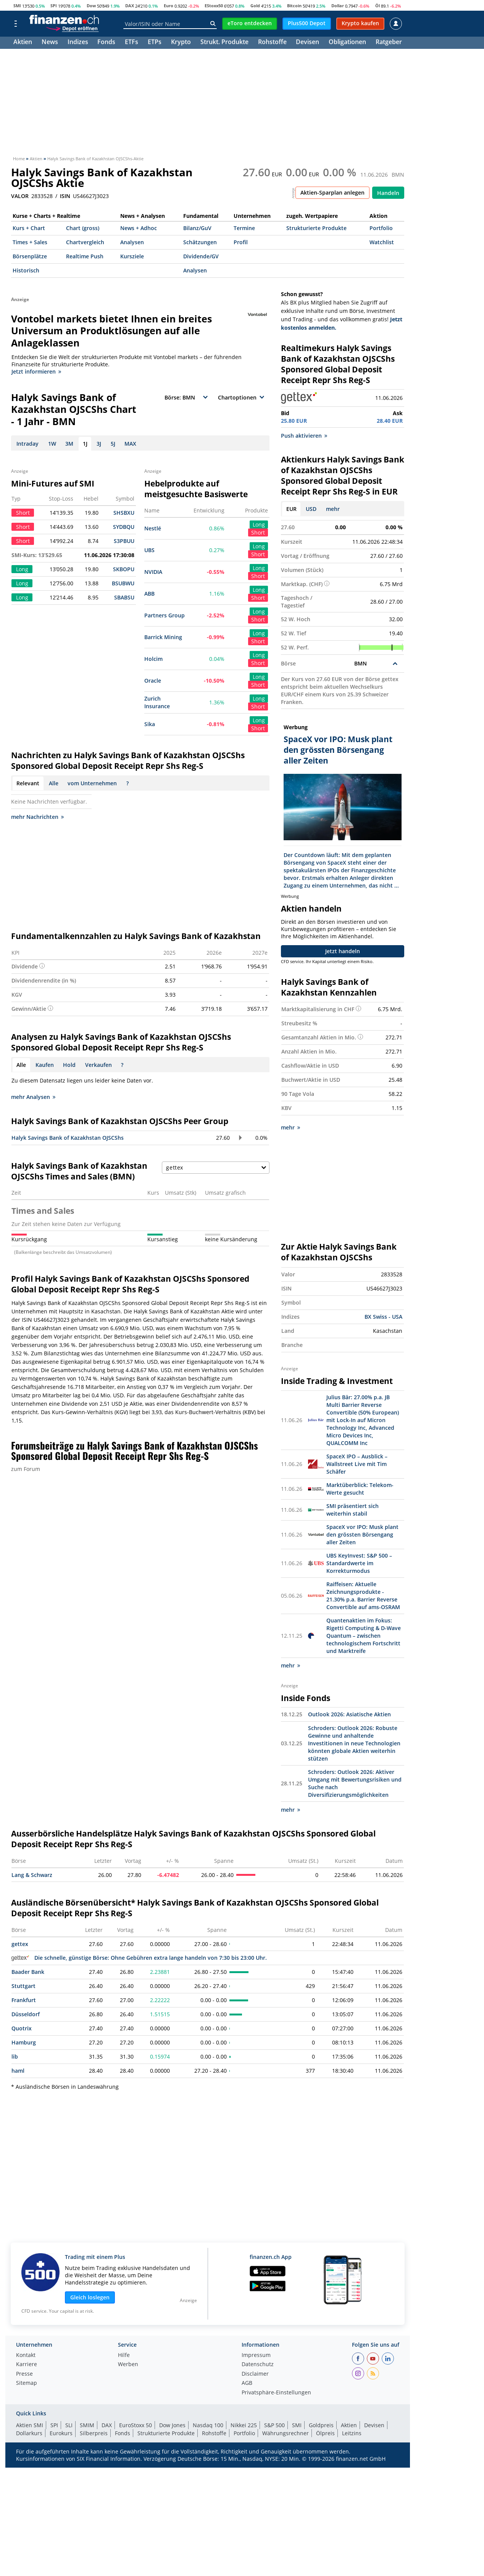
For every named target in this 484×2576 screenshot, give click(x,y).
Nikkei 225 (244, 2425)
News (50, 43)
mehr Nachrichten (37, 816)
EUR (291, 508)
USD (311, 508)
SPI (53, 5)
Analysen (132, 242)
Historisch (26, 270)
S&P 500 (274, 2425)
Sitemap (26, 2383)
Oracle (152, 680)
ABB (149, 593)
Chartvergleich (85, 242)
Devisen (307, 43)
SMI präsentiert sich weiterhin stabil (352, 1509)
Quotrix (21, 2028)
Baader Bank (27, 1971)
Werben (128, 2365)
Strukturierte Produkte (316, 228)
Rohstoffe (272, 43)
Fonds (106, 43)
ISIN (65, 196)
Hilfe (124, 2355)
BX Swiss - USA (383, 1316)
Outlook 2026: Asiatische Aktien (349, 1714)
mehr (333, 508)
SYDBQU (123, 526)
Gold (255, 5)
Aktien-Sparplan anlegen (332, 192)
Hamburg (23, 2042)
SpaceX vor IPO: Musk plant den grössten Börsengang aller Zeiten (362, 1534)
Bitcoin (294, 5)
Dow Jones (172, 2425)
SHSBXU (123, 512)
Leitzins (351, 2433)
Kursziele (132, 256)
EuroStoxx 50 (135, 2425)
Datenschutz (258, 2365)
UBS (149, 550)
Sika (149, 724)
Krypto (181, 43)
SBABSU (124, 597)
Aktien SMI (29, 2425)
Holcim (153, 658)
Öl (377, 5)
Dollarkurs (29, 2433)
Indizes (78, 43)
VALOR (20, 196)
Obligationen (347, 43)
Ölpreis (325, 2433)
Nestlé (152, 528)
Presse (24, 2374)
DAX (129, 5)
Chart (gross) (82, 228)
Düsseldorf (25, 2014)
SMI (17, 5)
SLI (69, 2425)
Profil (241, 242)
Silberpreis (94, 2433)
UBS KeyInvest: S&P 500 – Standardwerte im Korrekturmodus (359, 1563)
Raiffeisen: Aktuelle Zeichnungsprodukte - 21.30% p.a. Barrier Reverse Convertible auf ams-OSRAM (363, 1595)
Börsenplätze (30, 256)
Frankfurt (23, 2000)
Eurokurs (61, 2433)
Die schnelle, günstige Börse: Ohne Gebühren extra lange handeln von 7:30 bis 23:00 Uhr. (139, 1957)
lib (14, 2056)
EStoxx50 (214, 5)
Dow (91, 5)
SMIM (87, 2425)
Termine (244, 228)
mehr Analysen (33, 1096)
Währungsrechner (285, 2433)
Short (258, 532)
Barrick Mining (163, 637)
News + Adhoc (138, 228)
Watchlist (381, 242)
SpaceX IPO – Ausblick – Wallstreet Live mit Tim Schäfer (356, 1464)
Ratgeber (389, 43)
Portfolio (381, 228)
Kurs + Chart (29, 228)
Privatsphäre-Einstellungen (276, 2393)
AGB (247, 2383)
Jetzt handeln (342, 951)
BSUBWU (123, 583)
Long (259, 524)
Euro (168, 5)
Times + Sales (30, 242)
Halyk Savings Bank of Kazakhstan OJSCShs (67, 1137)
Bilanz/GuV (197, 228)
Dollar (337, 5)
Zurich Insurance (157, 702)
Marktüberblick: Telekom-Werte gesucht (360, 1488)
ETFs (131, 43)
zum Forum (25, 1468)
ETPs (154, 43)
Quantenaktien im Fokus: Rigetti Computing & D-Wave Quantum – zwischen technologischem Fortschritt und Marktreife (363, 1636)
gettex (19, 1944)
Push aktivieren (304, 435)
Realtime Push (84, 256)
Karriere (26, 2365)
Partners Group (164, 615)
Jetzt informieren (36, 371)
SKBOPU (123, 569)
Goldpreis (321, 2425)
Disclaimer (255, 2374)
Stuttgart (23, 1986)
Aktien (22, 43)
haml (17, 2070)
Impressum (256, 2355)
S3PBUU (124, 541)
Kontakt (25, 2355)
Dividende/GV (201, 256)
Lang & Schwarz (31, 1874)
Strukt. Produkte (224, 43)
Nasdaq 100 (208, 2425)
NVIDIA (153, 571)
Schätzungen (200, 242)
